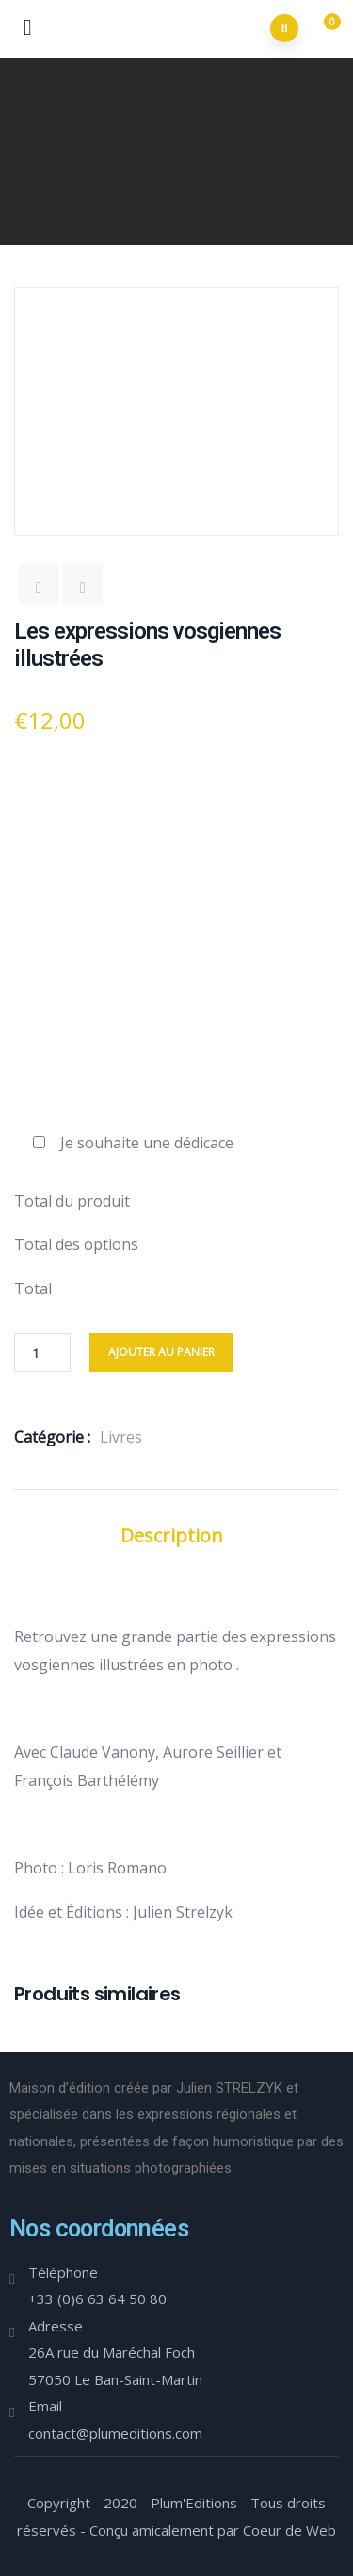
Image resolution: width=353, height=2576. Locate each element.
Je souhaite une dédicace (146, 1142)
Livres (121, 1437)
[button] (324, 30)
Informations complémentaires (176, 1571)
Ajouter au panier (161, 1352)
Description (171, 1535)
